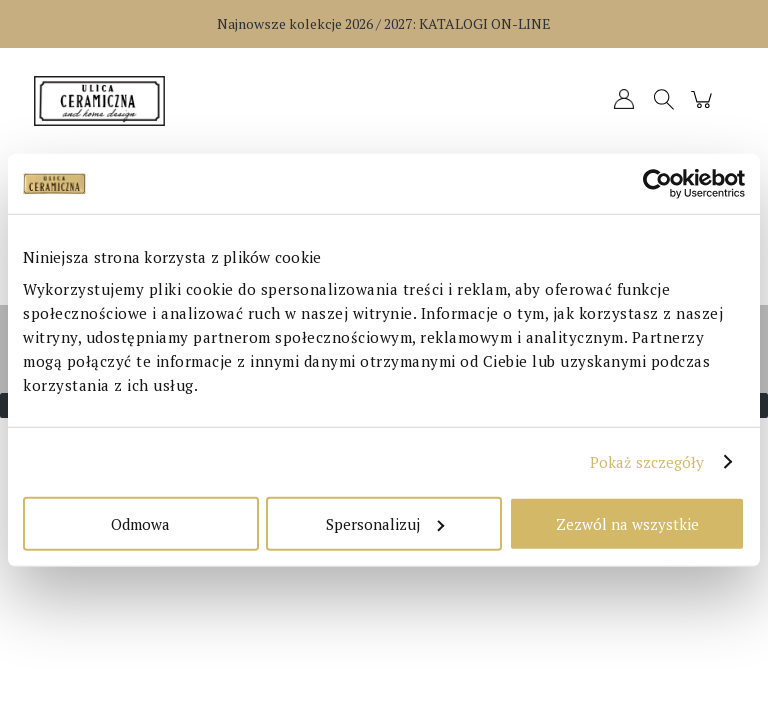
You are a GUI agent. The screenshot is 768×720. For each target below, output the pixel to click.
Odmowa (140, 523)
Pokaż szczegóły (647, 462)
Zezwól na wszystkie (627, 523)
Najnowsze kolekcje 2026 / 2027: (384, 23)
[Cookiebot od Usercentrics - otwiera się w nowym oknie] (657, 184)
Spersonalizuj (385, 523)
